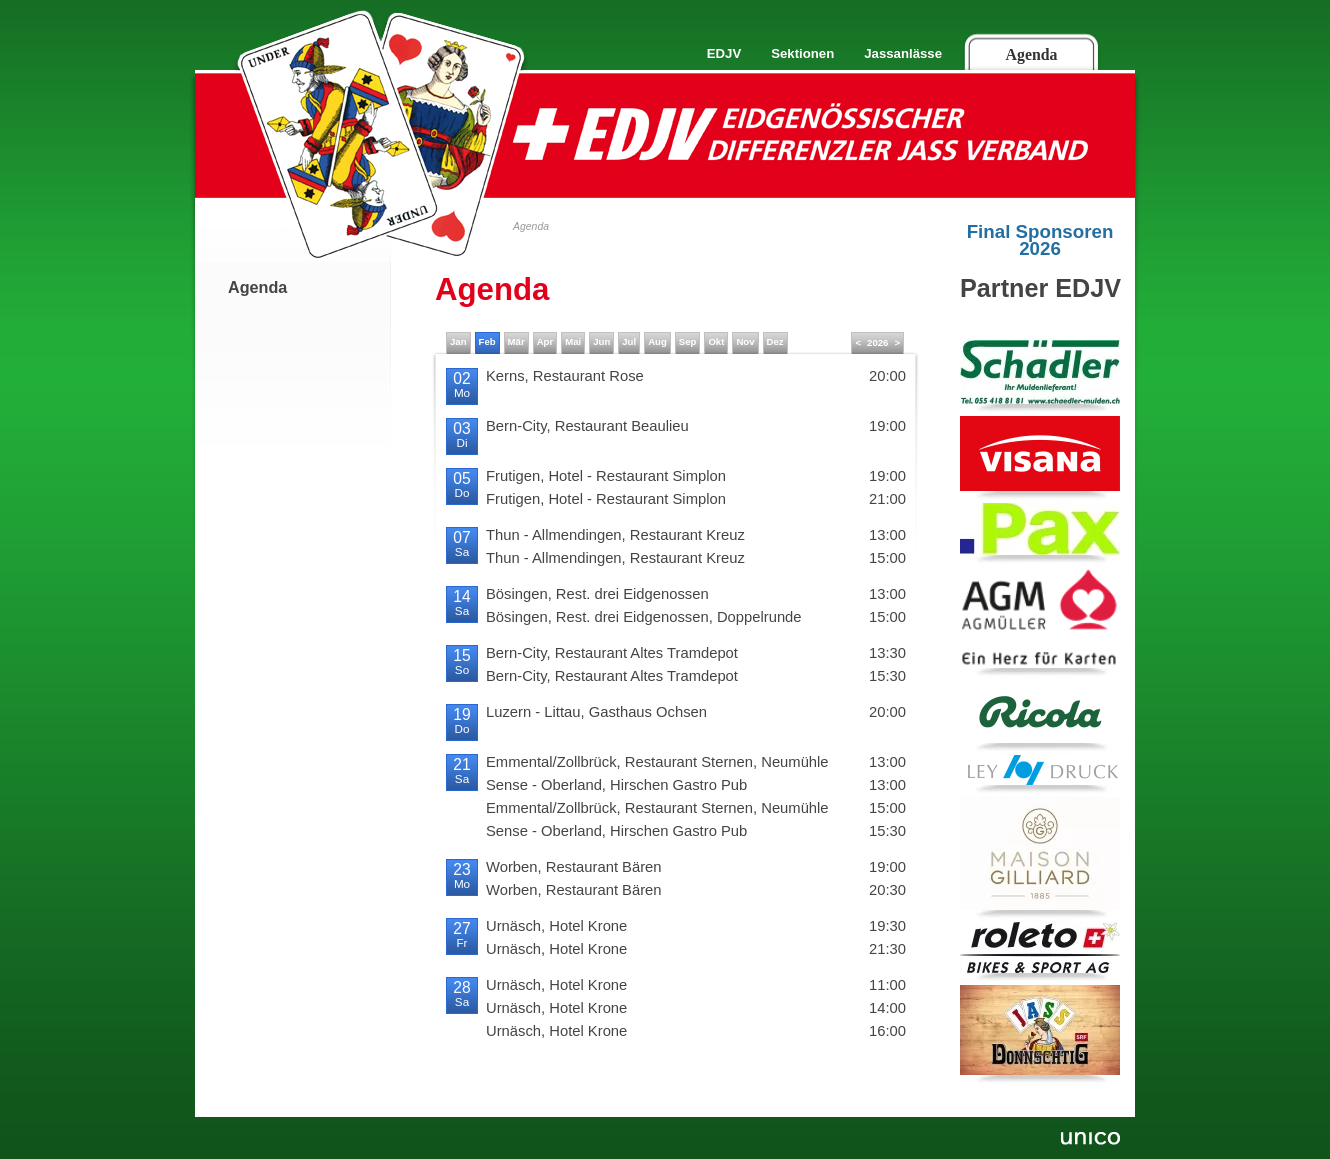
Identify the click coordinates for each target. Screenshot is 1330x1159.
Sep (688, 341)
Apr (545, 341)
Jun (601, 341)
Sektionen (802, 53)
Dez (775, 341)
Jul (629, 341)
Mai (573, 341)
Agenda (1032, 54)
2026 (877, 342)
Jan (458, 341)
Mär (516, 341)
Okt (716, 341)
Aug (657, 341)
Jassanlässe (903, 53)
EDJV (724, 53)
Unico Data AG (1088, 1140)
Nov (745, 341)
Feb (487, 341)
